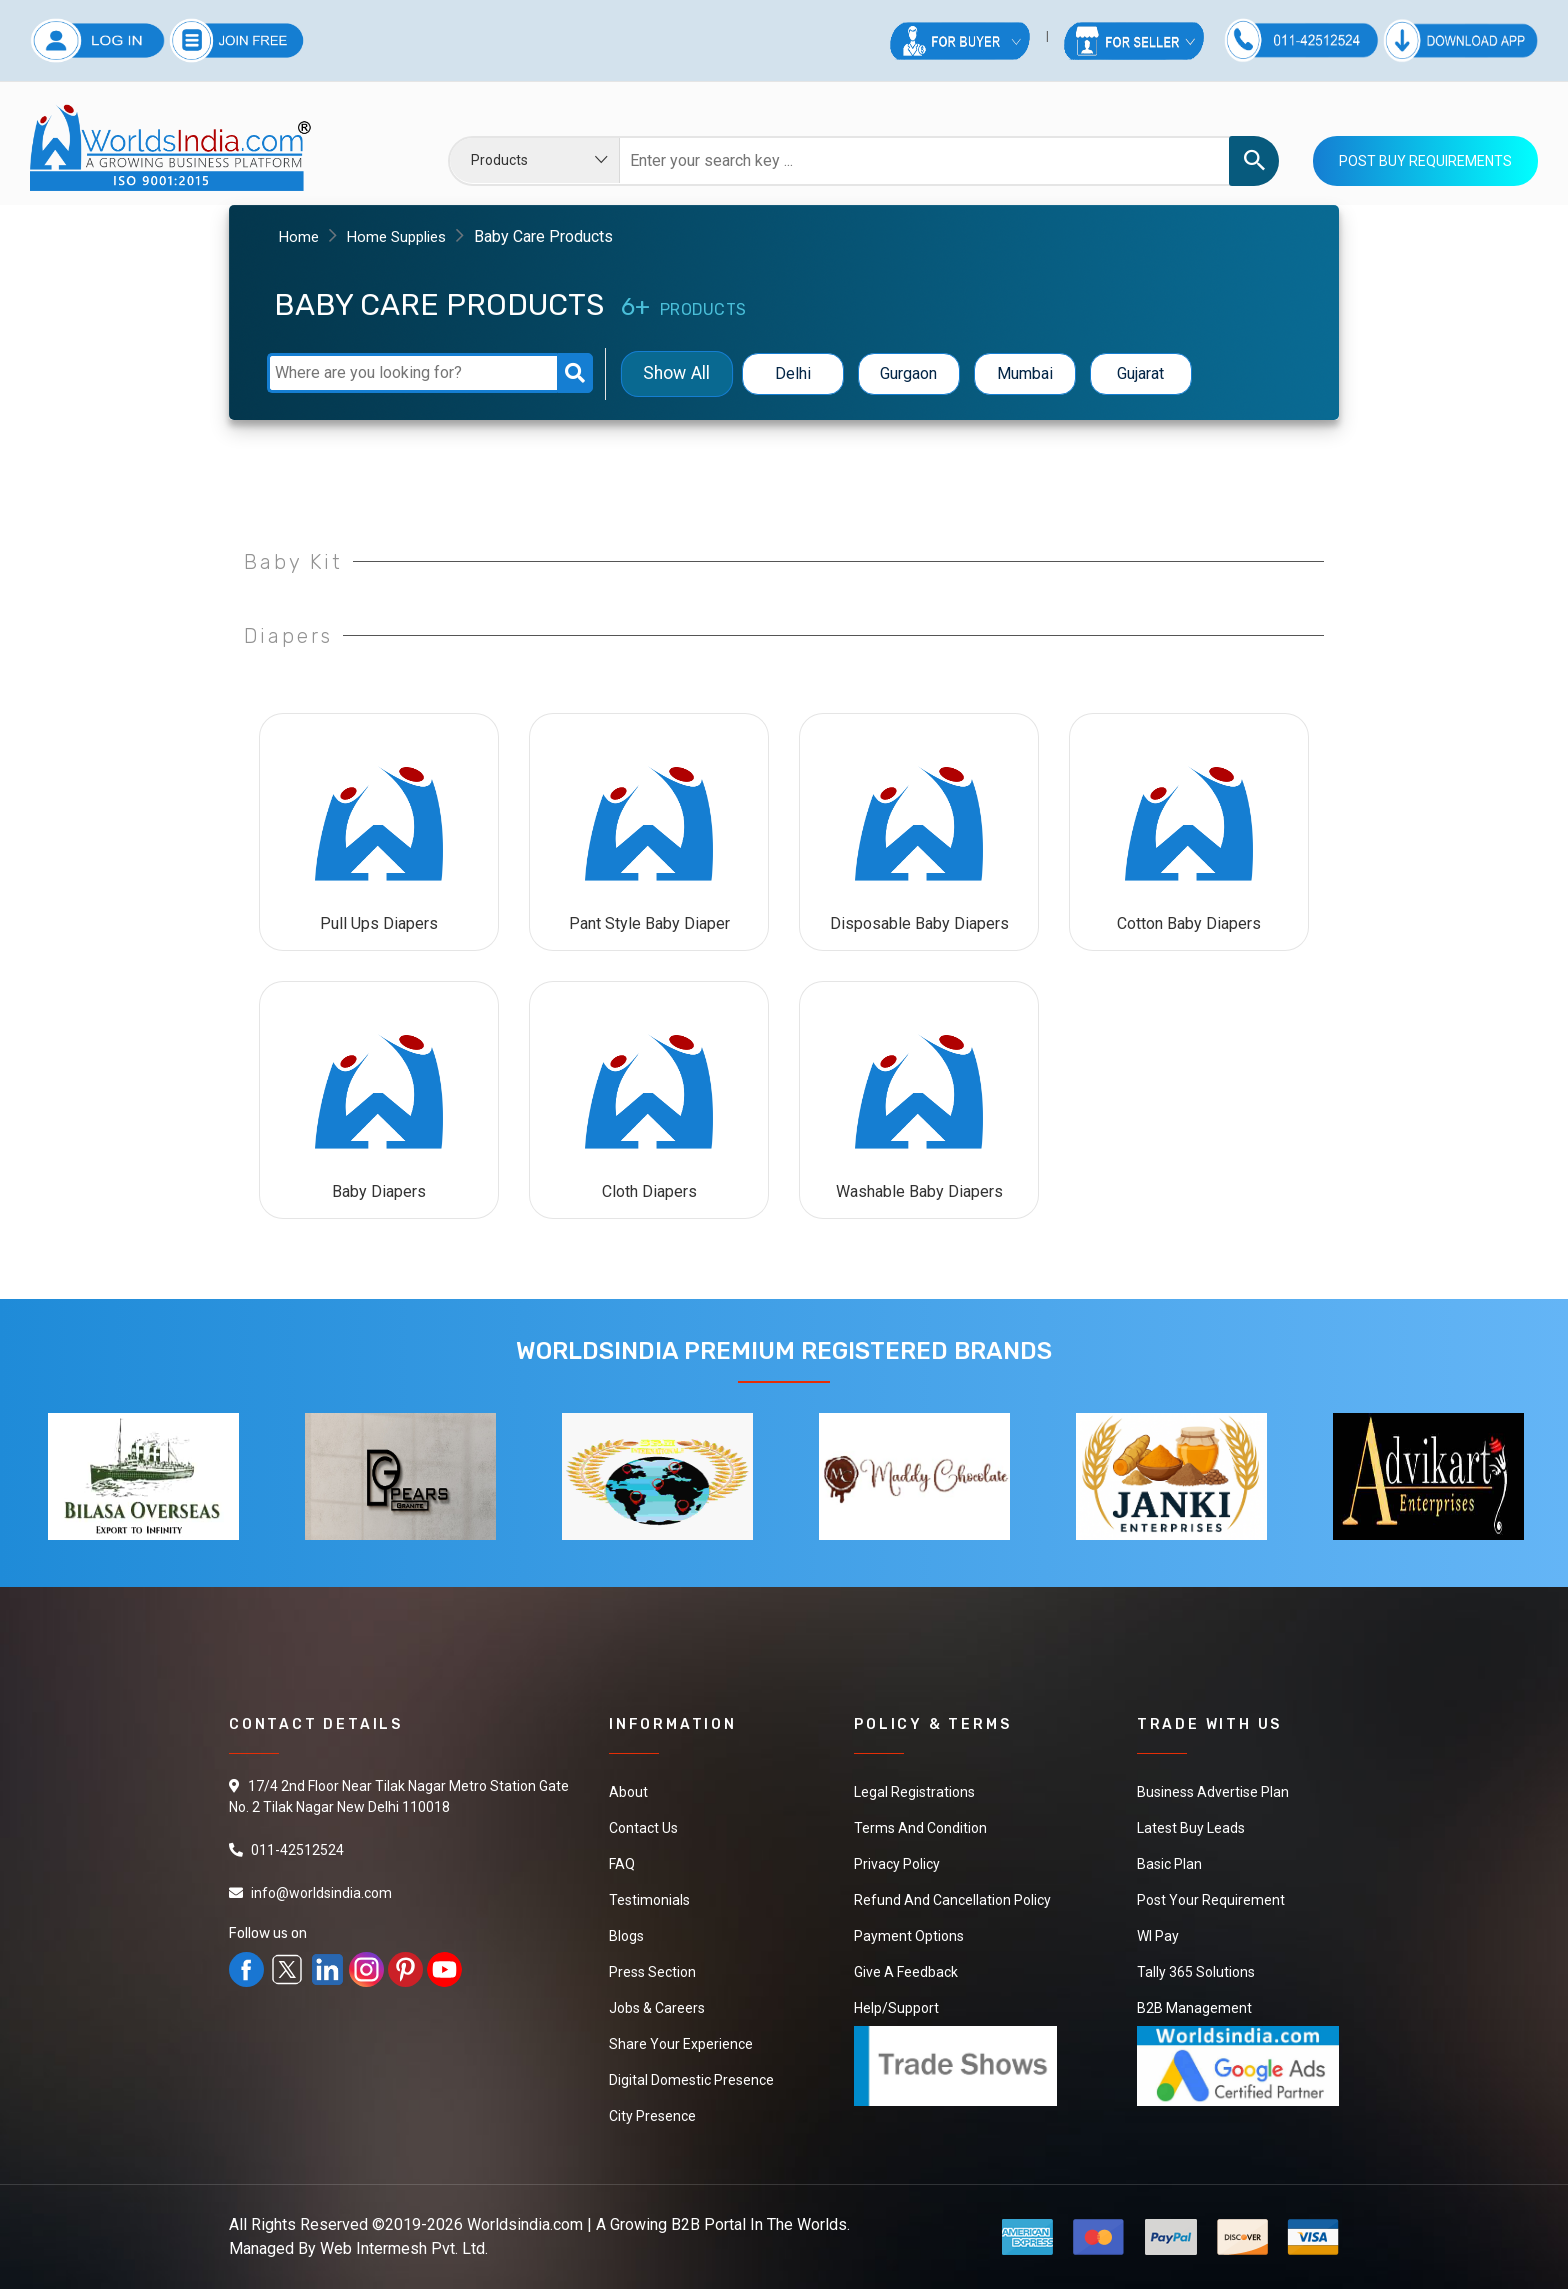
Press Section (652, 1972)
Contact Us (643, 1828)
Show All (676, 373)
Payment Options (909, 1936)
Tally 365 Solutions (1196, 1972)
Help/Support (896, 2008)
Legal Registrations (914, 1792)
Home (300, 236)
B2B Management (1194, 2008)
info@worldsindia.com (321, 1893)
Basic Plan (1169, 1864)
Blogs (626, 1936)
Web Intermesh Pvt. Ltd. (404, 2248)
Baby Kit (293, 562)
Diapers (288, 636)
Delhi (793, 373)
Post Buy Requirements (1425, 161)
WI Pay (1158, 1936)
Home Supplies (403, 236)
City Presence (652, 2116)
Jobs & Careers (657, 2008)
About (628, 1792)
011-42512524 (297, 1850)
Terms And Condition (920, 1828)
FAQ (622, 1864)
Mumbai (1025, 373)
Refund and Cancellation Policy (952, 1900)
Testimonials (649, 1900)
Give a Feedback (906, 1972)
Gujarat (1140, 373)
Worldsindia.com (525, 2224)
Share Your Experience (681, 2044)
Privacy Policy (897, 1864)
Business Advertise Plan (1213, 1792)
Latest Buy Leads (1191, 1828)
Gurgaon (908, 373)
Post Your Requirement (1211, 1900)
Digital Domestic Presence (691, 2080)
